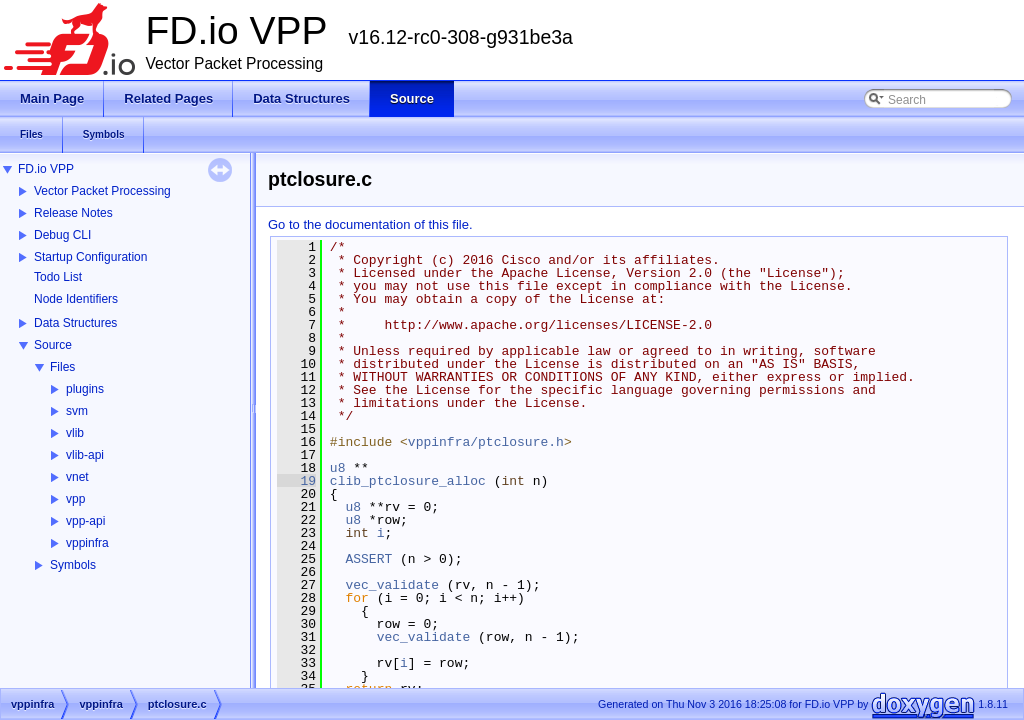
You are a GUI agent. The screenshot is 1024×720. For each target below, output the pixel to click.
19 (296, 481)
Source (53, 345)
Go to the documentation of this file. (370, 224)
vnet (77, 477)
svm (77, 411)
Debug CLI (62, 235)
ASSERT (368, 559)
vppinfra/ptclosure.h (486, 442)
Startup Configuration (90, 257)
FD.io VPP (46, 169)
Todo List (58, 277)
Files (62, 367)
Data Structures (75, 323)
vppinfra (87, 543)
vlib (75, 433)
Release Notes (73, 213)
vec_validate (392, 585)
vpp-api (85, 521)
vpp (75, 499)
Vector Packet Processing (102, 191)
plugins (85, 389)
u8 (338, 468)
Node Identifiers (76, 299)
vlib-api (85, 455)
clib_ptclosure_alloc (408, 481)
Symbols (73, 565)
